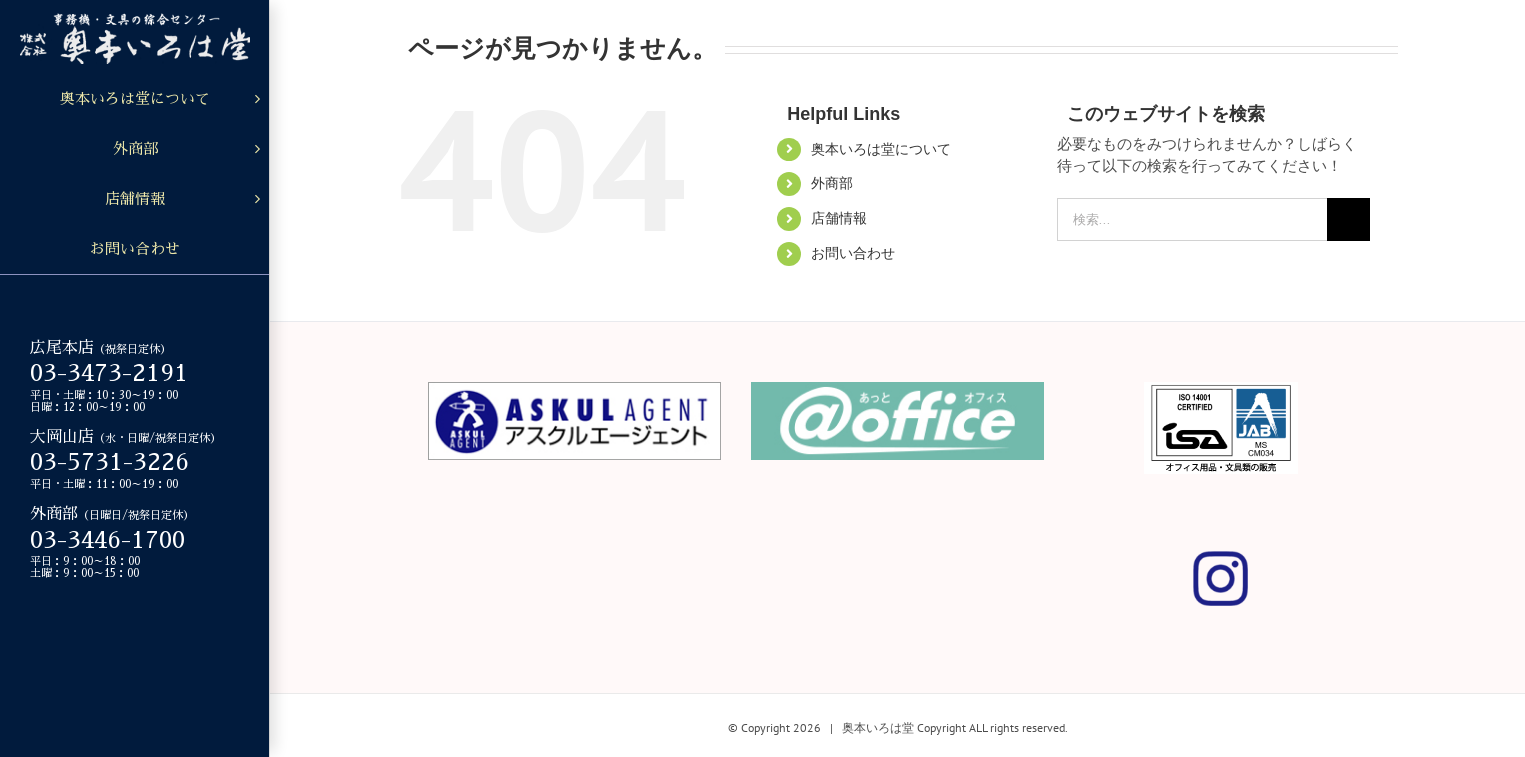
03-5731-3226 (109, 462)
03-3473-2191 (109, 373)
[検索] (1348, 219)
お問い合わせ (853, 253)
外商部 (832, 183)
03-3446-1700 (107, 540)
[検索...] (1192, 219)
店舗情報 (839, 218)
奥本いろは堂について (881, 149)
